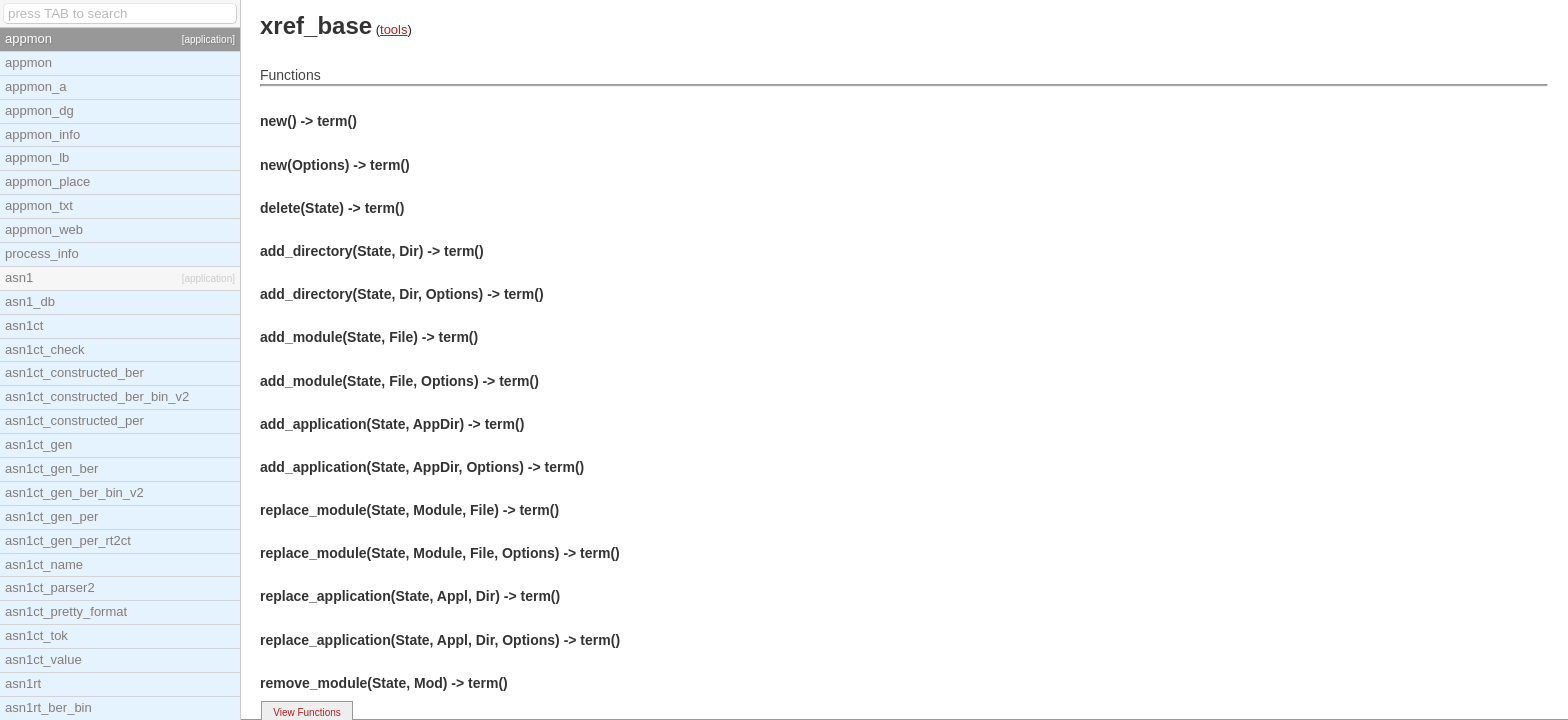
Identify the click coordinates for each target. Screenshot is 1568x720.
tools (393, 29)
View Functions (307, 712)
